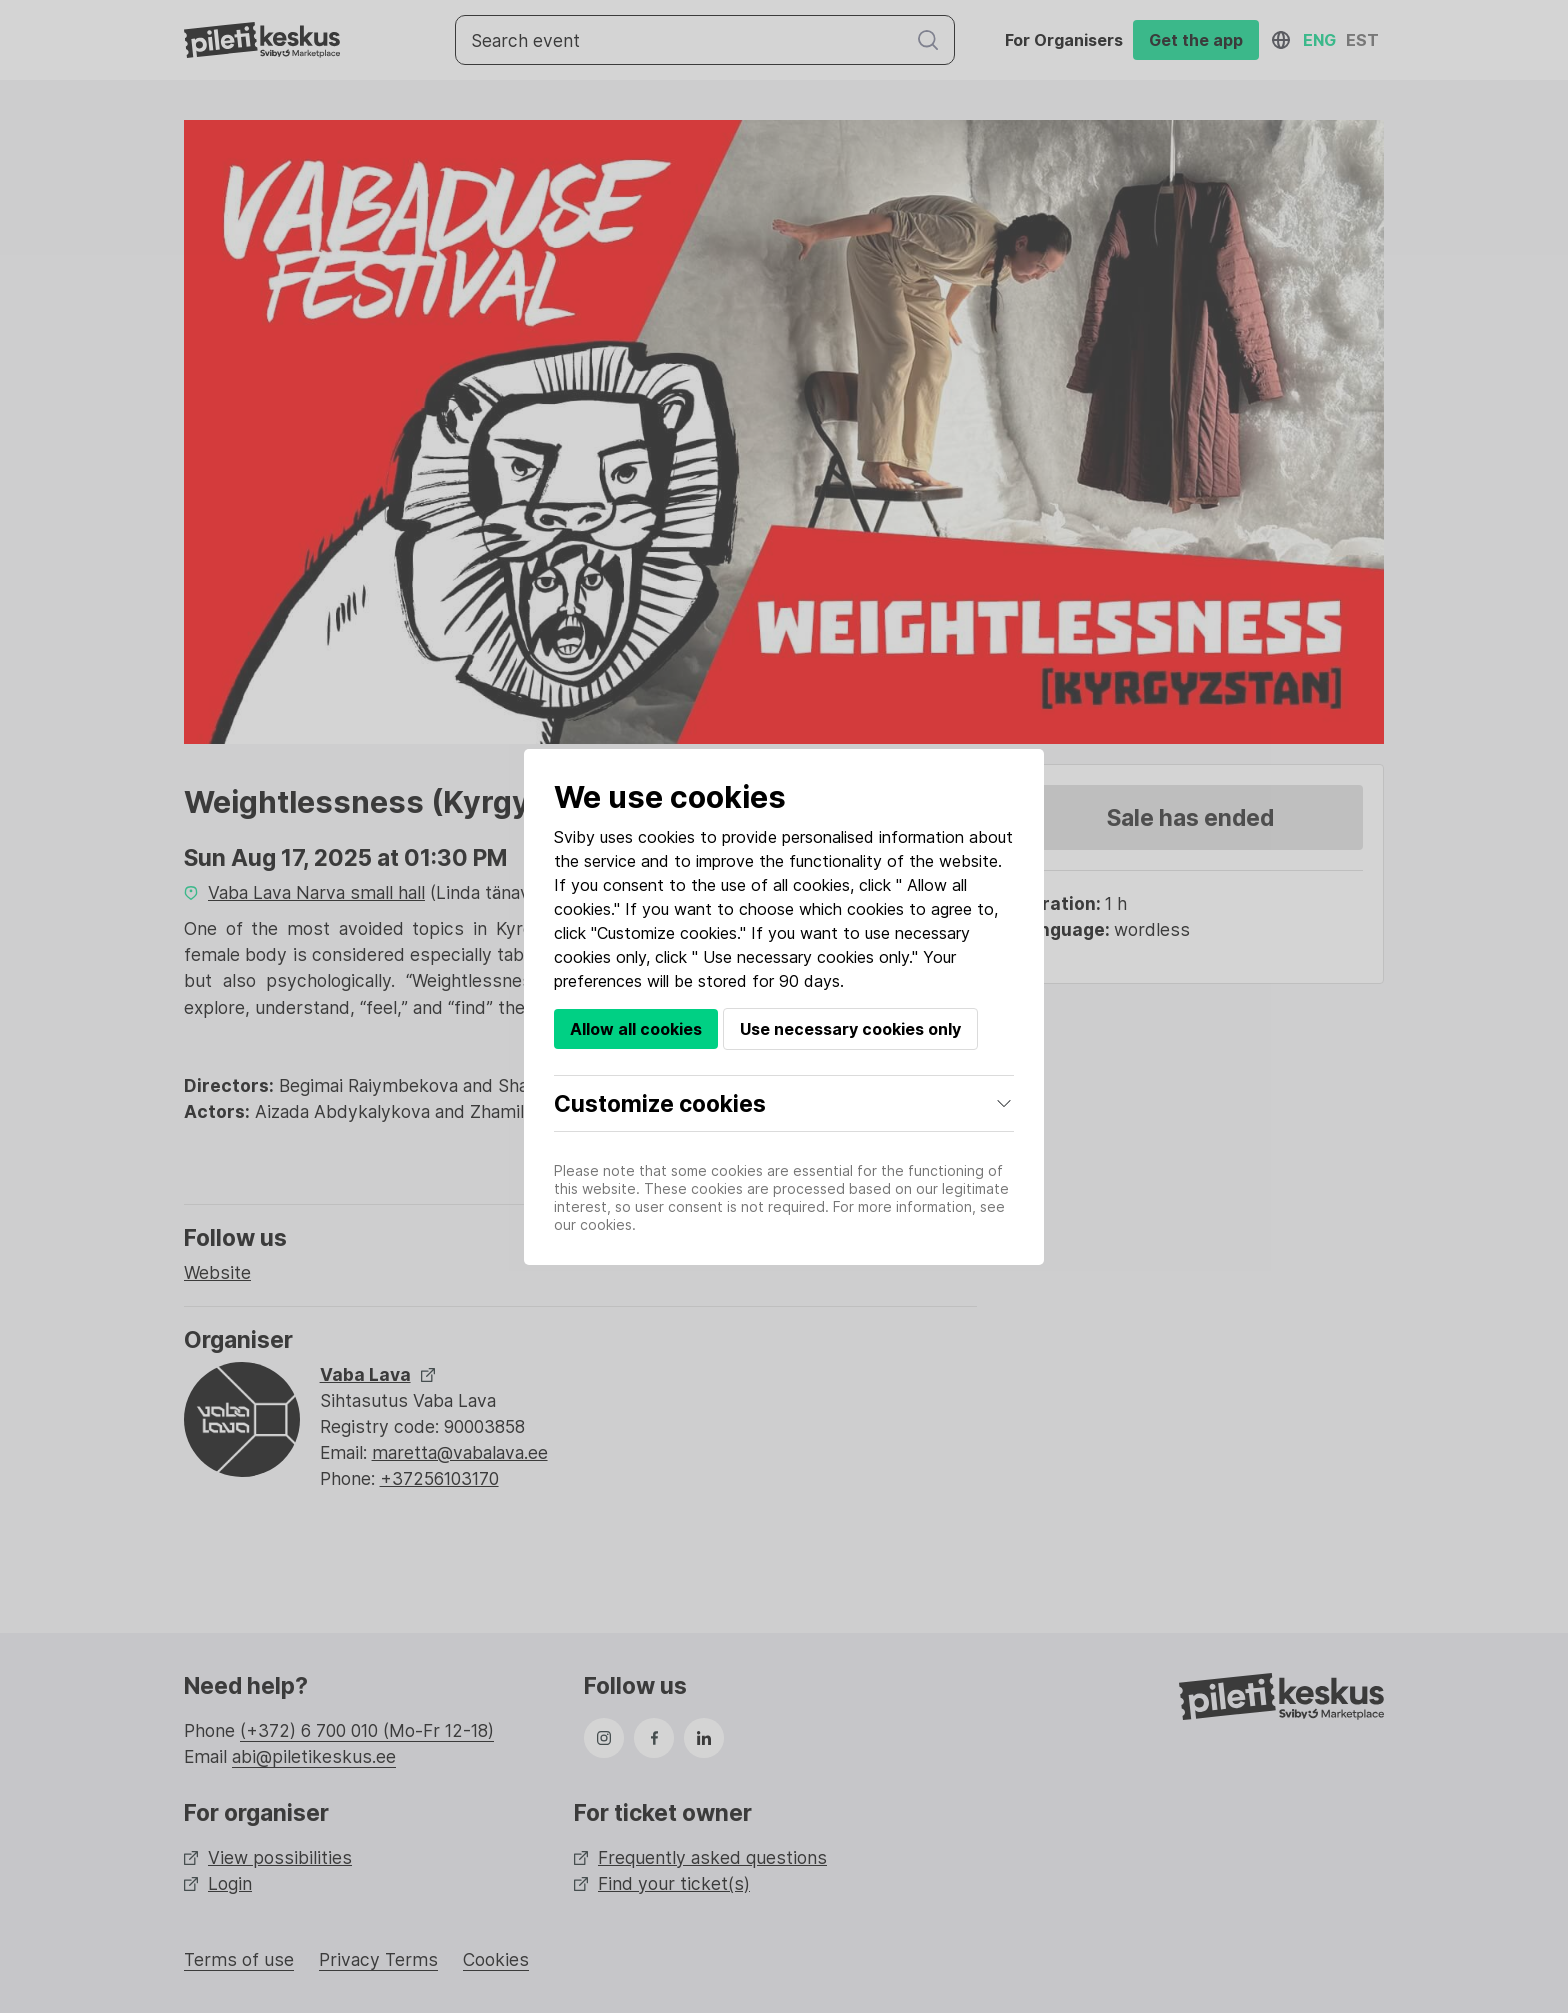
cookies (666, 837)
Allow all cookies (636, 1029)
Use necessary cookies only (850, 1029)
